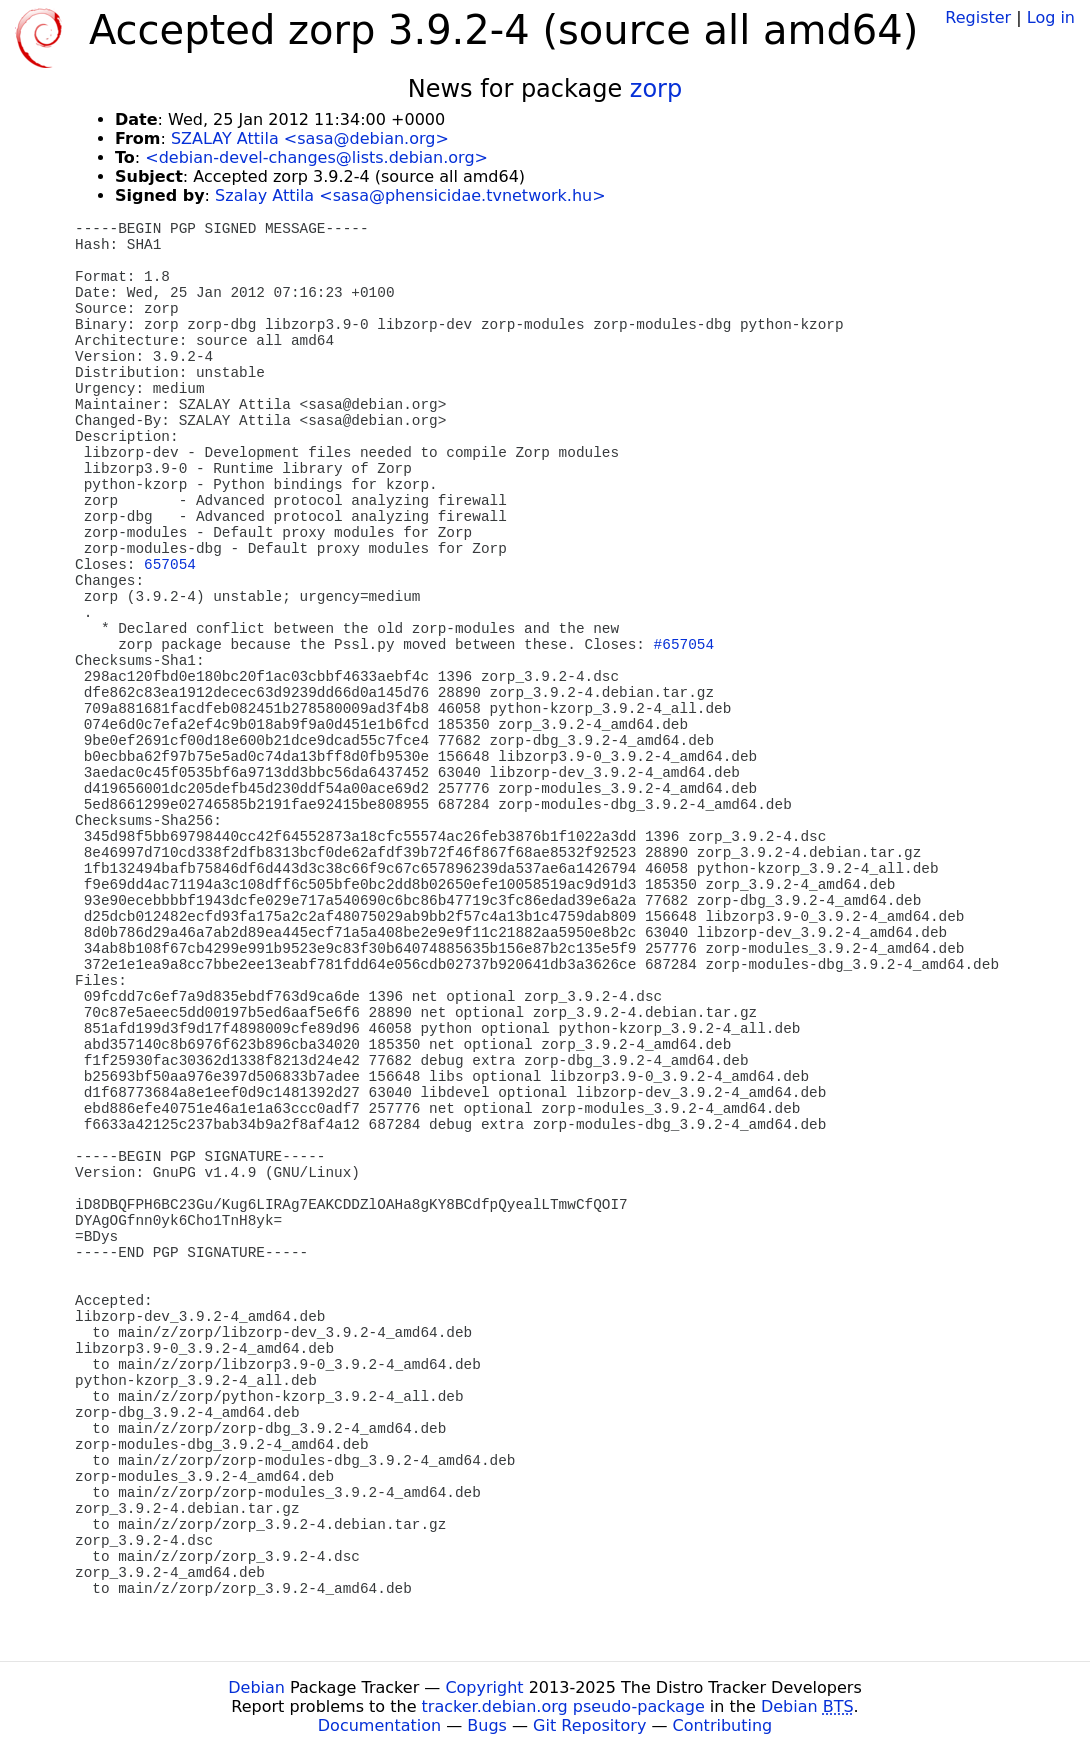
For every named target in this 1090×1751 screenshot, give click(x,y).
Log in (1051, 17)
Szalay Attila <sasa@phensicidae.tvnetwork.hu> (410, 195)
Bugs (487, 1725)
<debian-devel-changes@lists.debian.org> (316, 157)
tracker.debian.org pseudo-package (563, 1706)
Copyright (484, 1687)
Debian (256, 1687)
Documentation (379, 1725)
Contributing (723, 1725)
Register (978, 17)
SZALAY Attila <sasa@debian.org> (310, 138)
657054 (170, 565)
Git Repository (589, 1725)
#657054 (684, 645)
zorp (656, 89)
